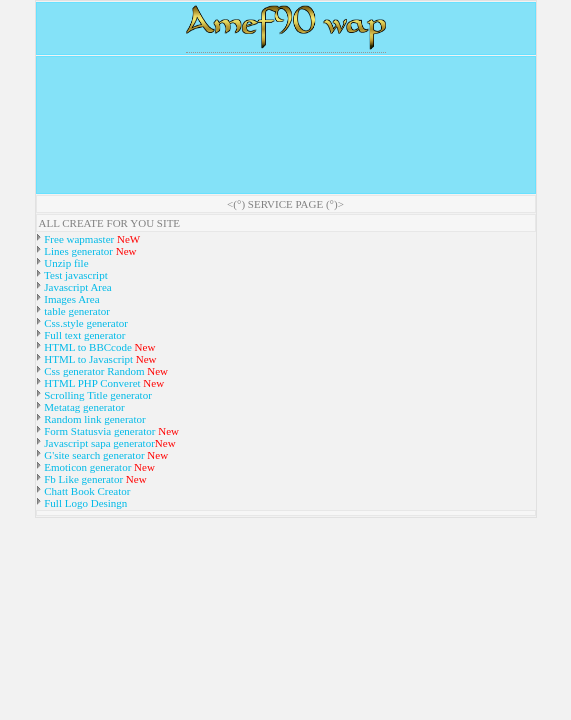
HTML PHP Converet (93, 383)
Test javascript (75, 275)
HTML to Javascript (88, 359)
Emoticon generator (87, 467)
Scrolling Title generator (97, 395)
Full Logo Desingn (85, 503)
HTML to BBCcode (88, 347)
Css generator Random (93, 371)
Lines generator (77, 251)
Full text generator (84, 335)
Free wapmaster (79, 239)
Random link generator (94, 419)
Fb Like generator (84, 479)
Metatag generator (83, 407)
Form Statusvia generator (99, 431)
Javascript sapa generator (98, 443)
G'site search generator (95, 455)
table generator (76, 311)
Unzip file (65, 263)
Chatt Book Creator (86, 491)
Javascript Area (77, 287)
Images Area (71, 299)
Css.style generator (85, 323)
